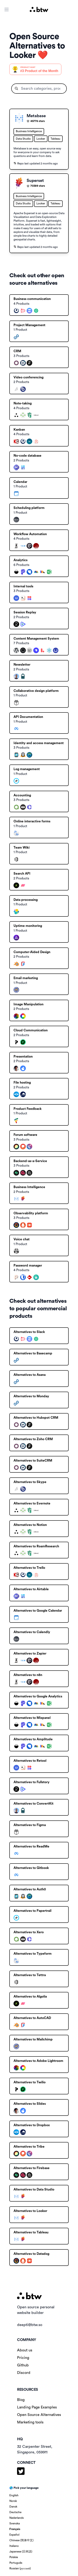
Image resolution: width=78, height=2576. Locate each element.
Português (15, 2562)
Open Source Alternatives (39, 2415)
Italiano (14, 2546)
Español (14, 2534)
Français (14, 2529)
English (14, 2495)
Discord (23, 2373)
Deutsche (15, 2512)
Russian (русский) (20, 2568)
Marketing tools (30, 2422)
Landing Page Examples (37, 2407)
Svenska (14, 2523)
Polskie (13, 2557)
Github (23, 2365)
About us (24, 2350)
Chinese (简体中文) (21, 2540)
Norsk (13, 2501)
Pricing (23, 2358)
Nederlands (16, 2517)
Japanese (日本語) (20, 2551)
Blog (21, 2400)
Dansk (13, 2506)
